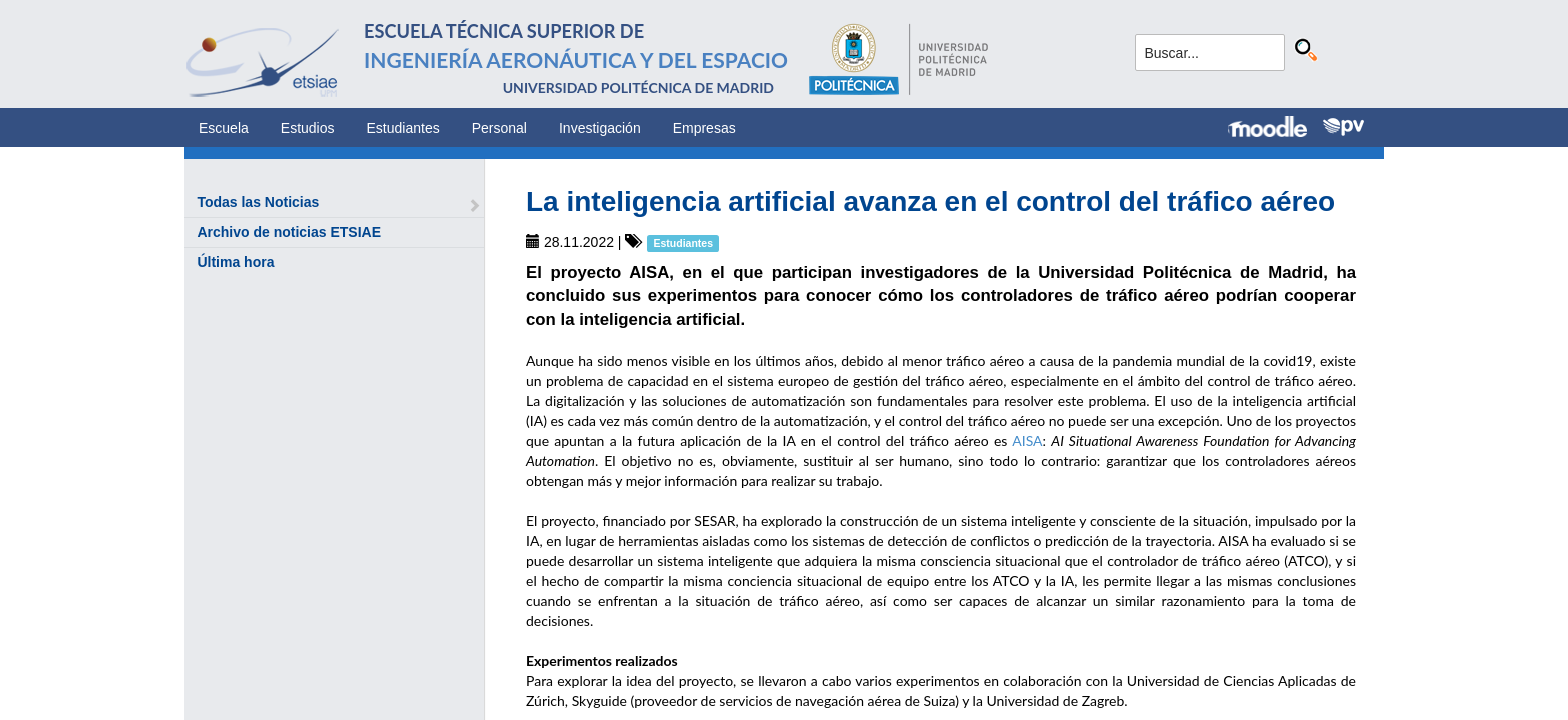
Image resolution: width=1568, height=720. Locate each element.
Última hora (235, 262)
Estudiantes (403, 128)
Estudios (308, 128)
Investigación (600, 128)
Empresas (704, 128)
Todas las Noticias (258, 202)
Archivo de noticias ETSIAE (289, 232)
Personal (499, 128)
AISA (1027, 440)
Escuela (224, 128)
